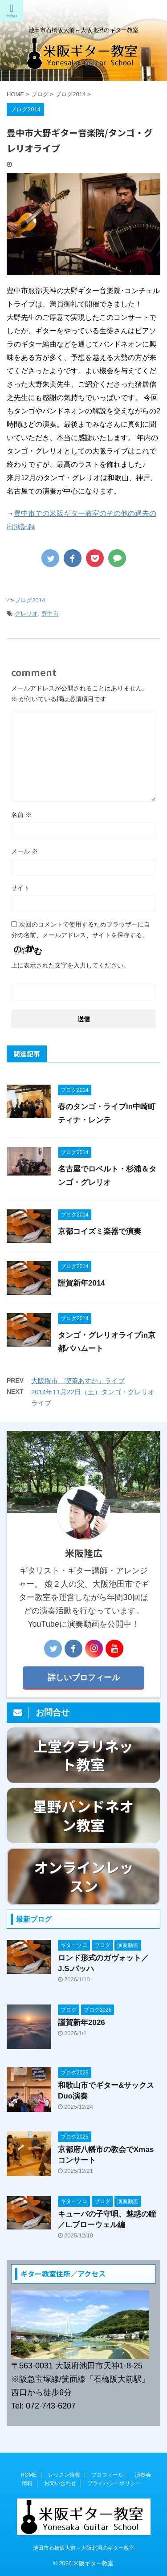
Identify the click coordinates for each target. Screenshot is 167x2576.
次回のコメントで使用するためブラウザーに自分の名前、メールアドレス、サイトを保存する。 (80, 930)
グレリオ (26, 613)
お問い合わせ (60, 2483)
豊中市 (50, 613)
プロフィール (107, 2475)
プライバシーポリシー (114, 2483)
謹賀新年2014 (81, 1283)
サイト (20, 887)
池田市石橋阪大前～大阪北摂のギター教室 (83, 2548)
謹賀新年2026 (81, 2022)
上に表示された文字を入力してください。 (70, 965)
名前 (21, 814)
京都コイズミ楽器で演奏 (99, 1231)
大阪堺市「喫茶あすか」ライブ (78, 1380)
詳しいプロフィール (84, 1677)
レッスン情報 (64, 2475)
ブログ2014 (30, 600)
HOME (28, 2475)
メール (24, 851)
